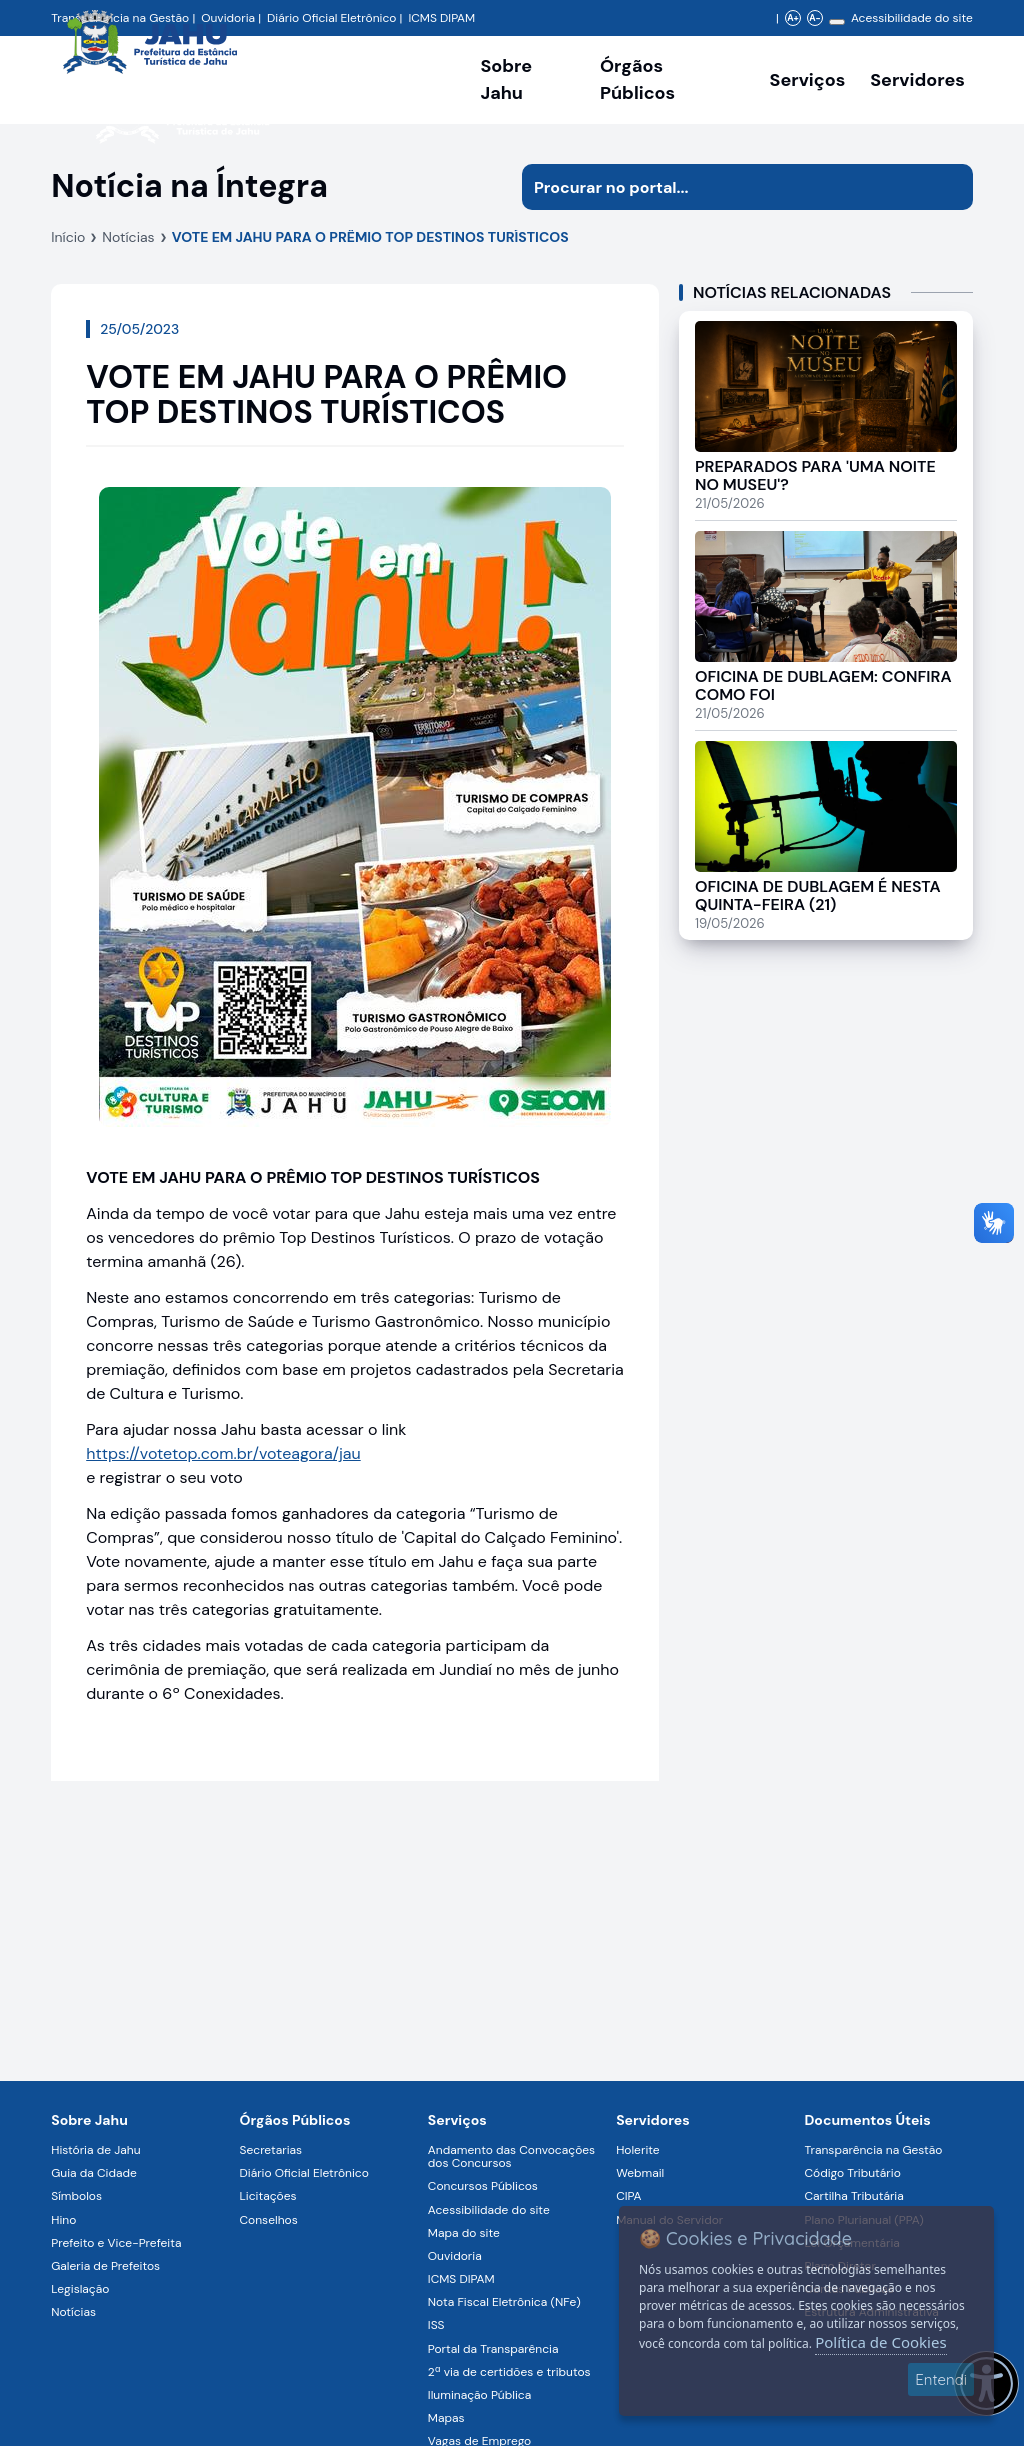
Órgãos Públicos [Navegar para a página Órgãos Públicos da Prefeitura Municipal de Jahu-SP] (295, 2120)
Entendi (941, 2379)
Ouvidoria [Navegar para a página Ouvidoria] (455, 2256)
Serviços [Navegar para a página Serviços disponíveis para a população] (808, 80)
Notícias (128, 237)
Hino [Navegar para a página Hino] (63, 2220)
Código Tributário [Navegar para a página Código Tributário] (852, 2173)
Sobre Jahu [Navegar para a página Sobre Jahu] (506, 79)
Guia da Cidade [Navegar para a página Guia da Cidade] (94, 2173)
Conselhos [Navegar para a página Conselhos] (269, 2220)
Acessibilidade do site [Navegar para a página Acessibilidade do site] (912, 18)
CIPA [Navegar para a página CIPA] (628, 2196)
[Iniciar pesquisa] (950, 187)
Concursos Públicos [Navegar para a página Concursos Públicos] (483, 2186)
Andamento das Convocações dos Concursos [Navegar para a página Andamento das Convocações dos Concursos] (511, 2156)
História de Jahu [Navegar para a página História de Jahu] (95, 2150)
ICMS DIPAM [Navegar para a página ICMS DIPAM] (461, 2279)
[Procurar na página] (724, 187)
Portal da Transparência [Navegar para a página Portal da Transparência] (493, 2349)
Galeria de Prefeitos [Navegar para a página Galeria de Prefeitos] (105, 2266)
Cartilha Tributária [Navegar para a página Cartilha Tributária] (853, 2196)
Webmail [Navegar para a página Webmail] (640, 2173)
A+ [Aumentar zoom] (792, 18)
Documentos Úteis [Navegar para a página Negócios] (867, 2120)
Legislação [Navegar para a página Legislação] (80, 2289)
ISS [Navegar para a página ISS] (436, 2325)
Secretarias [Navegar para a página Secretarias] (271, 2150)
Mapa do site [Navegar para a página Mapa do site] (464, 2233)
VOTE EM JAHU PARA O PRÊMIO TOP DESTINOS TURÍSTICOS (370, 237)
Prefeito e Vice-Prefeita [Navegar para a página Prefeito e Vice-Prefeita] (116, 2243)
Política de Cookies (880, 2342)
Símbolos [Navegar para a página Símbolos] (76, 2196)
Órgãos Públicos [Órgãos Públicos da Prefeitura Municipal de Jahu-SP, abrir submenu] (637, 79)
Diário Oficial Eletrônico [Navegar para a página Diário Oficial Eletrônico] (304, 2173)
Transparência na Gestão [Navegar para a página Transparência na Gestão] (873, 2150)
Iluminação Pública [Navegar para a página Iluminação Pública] (479, 2395)
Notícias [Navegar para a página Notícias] (73, 2312)
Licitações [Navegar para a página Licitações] (268, 2196)
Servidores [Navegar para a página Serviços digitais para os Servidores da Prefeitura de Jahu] (653, 2120)
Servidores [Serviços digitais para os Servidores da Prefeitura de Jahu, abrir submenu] (917, 80)
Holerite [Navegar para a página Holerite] (637, 2150)
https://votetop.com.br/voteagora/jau (223, 1453)
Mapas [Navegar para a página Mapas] (446, 2418)
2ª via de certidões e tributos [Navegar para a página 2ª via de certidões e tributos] (509, 2372)
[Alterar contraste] (837, 22)
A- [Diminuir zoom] (814, 18)
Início (68, 237)
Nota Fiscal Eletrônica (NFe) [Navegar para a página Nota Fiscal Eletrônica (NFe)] (504, 2302)
